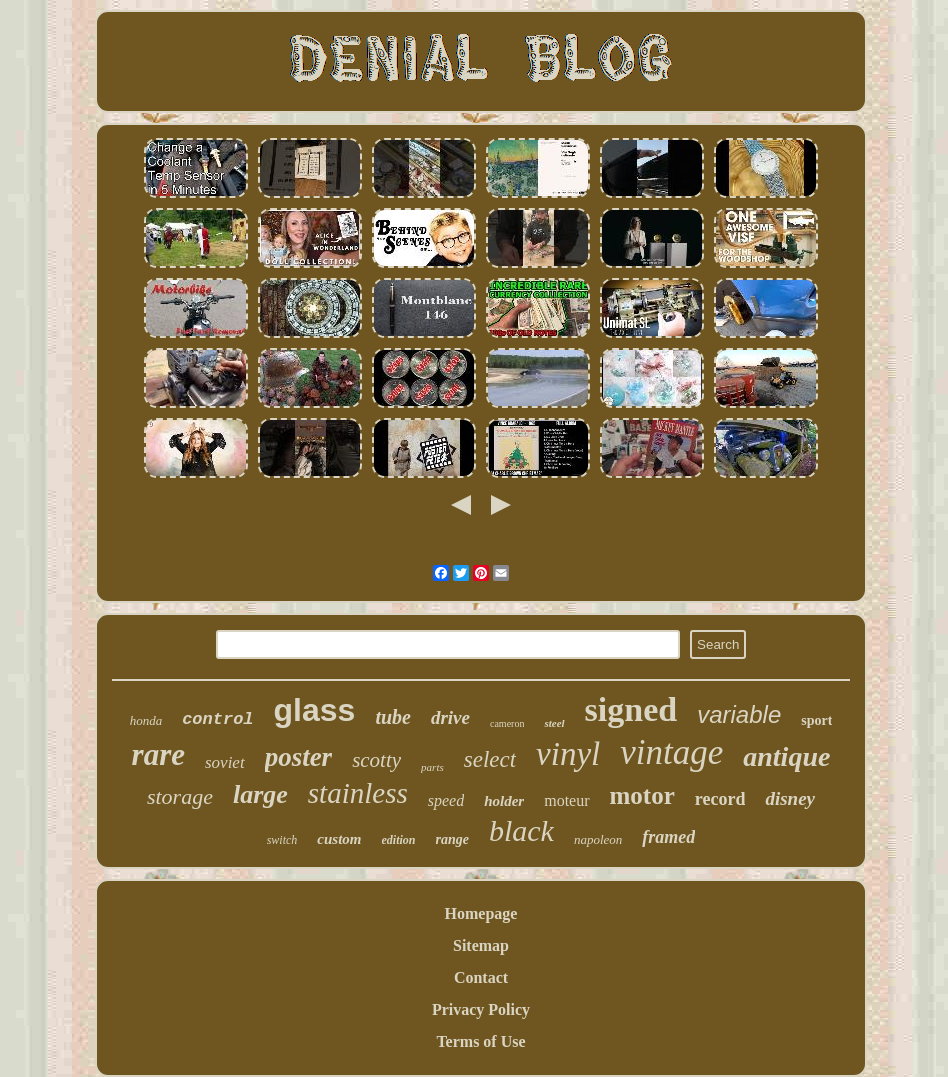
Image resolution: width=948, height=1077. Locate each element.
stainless (358, 793)
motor (642, 795)
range (452, 839)
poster (299, 757)
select (490, 759)
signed (631, 709)
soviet (225, 762)
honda (146, 720)
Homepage (481, 913)
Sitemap (481, 945)
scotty (376, 760)
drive (450, 717)
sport (816, 720)
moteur (566, 800)
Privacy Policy (481, 1009)
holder (504, 801)
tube (393, 717)
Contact (481, 977)
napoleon (598, 839)
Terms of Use (480, 1041)
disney (790, 798)
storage (180, 796)
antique (786, 756)
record (720, 799)
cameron (507, 723)
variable (739, 714)
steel (554, 723)
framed (668, 837)
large (260, 794)
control (217, 719)
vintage (671, 752)
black (521, 830)
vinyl (568, 754)
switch (282, 840)
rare (158, 754)
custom (339, 839)
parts (432, 767)
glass (315, 710)
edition (399, 840)
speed (446, 800)
